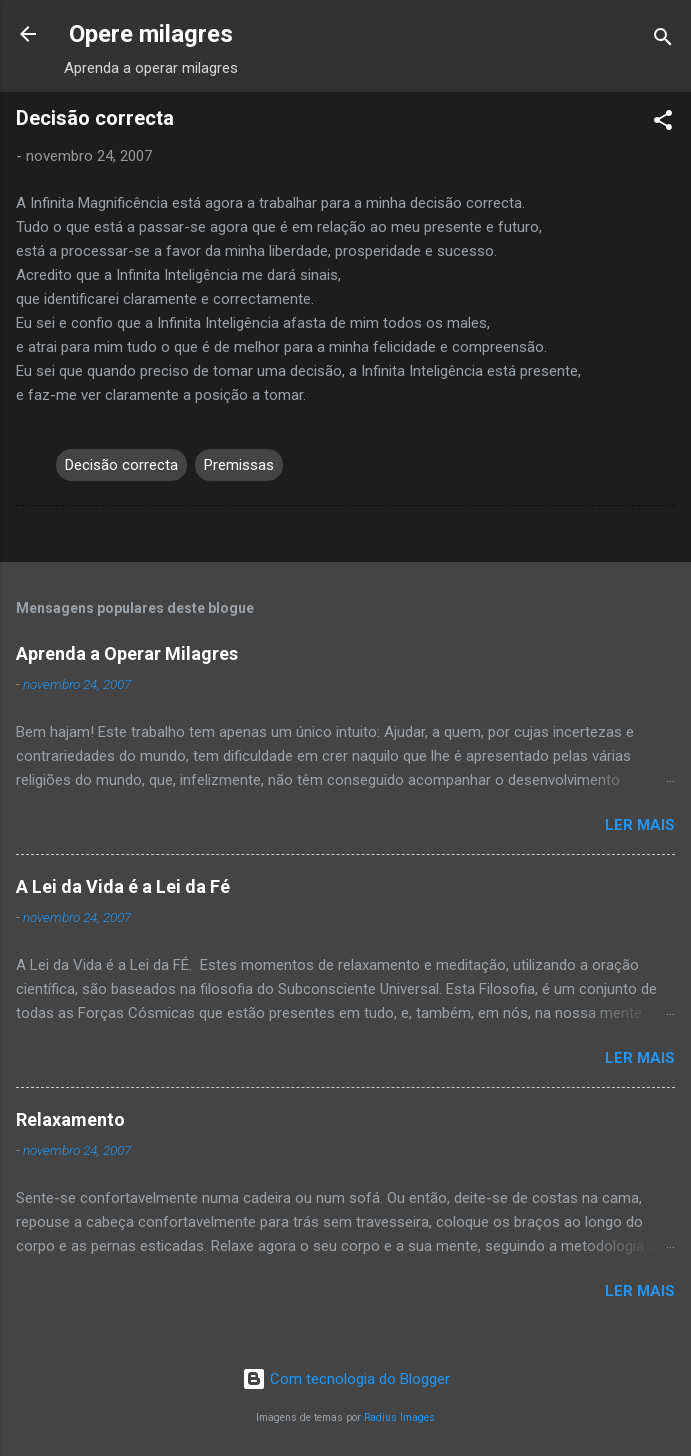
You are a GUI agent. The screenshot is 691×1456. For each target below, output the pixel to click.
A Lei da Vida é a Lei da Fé (123, 886)
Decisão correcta (121, 465)
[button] (663, 123)
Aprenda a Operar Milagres (127, 653)
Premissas (239, 465)
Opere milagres (151, 34)
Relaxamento (70, 1119)
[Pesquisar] (663, 40)
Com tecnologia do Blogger (346, 1379)
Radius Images (399, 1417)
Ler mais (640, 825)
